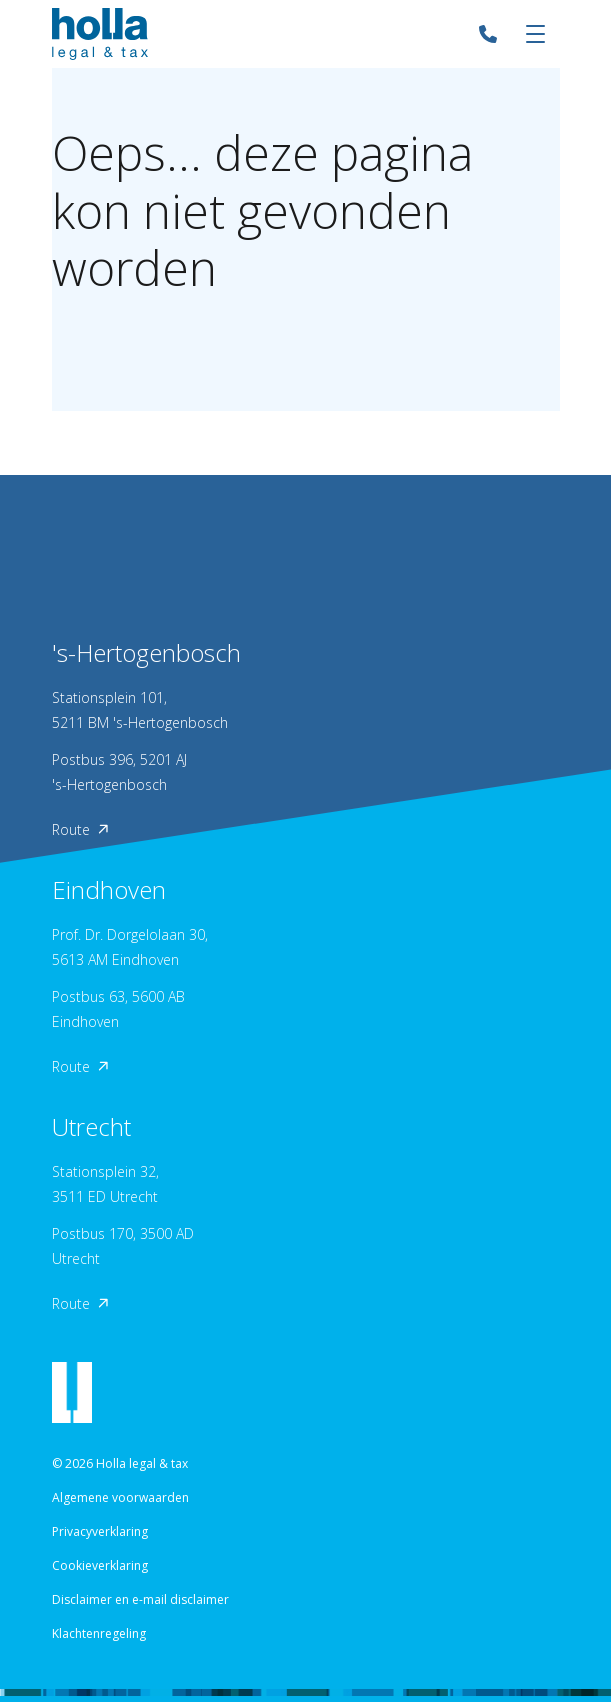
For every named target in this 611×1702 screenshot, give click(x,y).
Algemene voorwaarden (120, 1497)
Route (80, 829)
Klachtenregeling (99, 1633)
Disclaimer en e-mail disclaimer (140, 1599)
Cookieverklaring (100, 1565)
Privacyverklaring (100, 1531)
